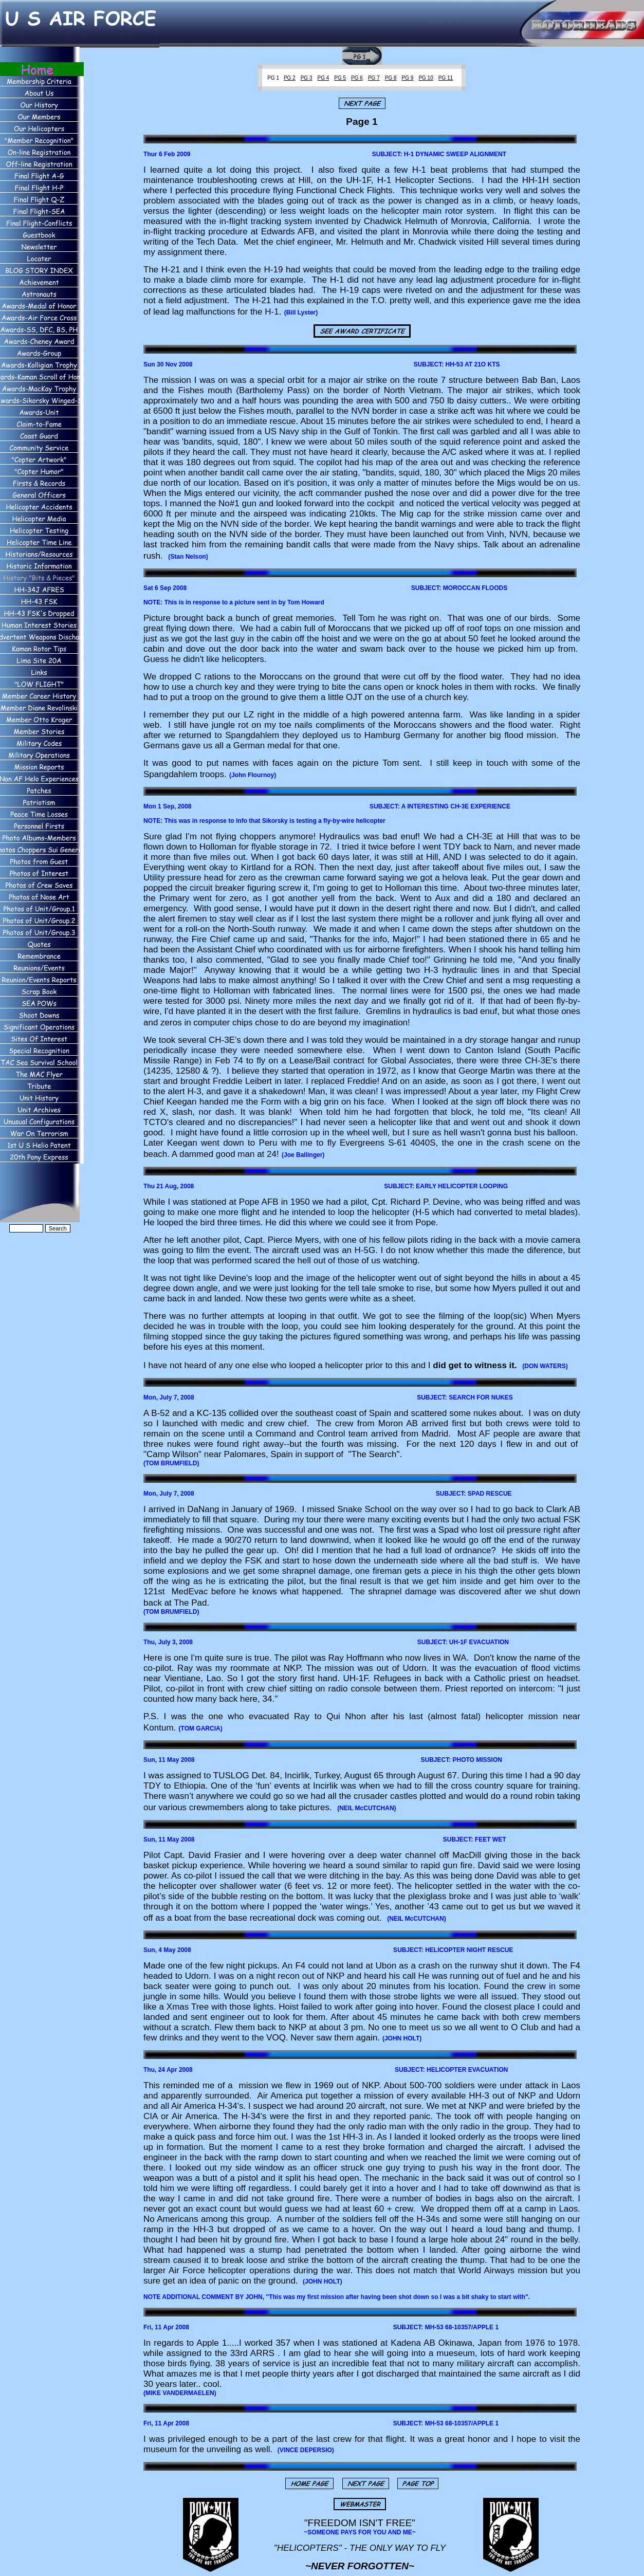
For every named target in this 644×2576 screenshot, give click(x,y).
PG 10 (425, 78)
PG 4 (323, 78)
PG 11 (445, 78)
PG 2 (290, 78)
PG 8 (391, 78)
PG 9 (408, 78)
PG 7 (374, 78)
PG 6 (357, 78)
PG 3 (306, 78)
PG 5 (340, 78)
